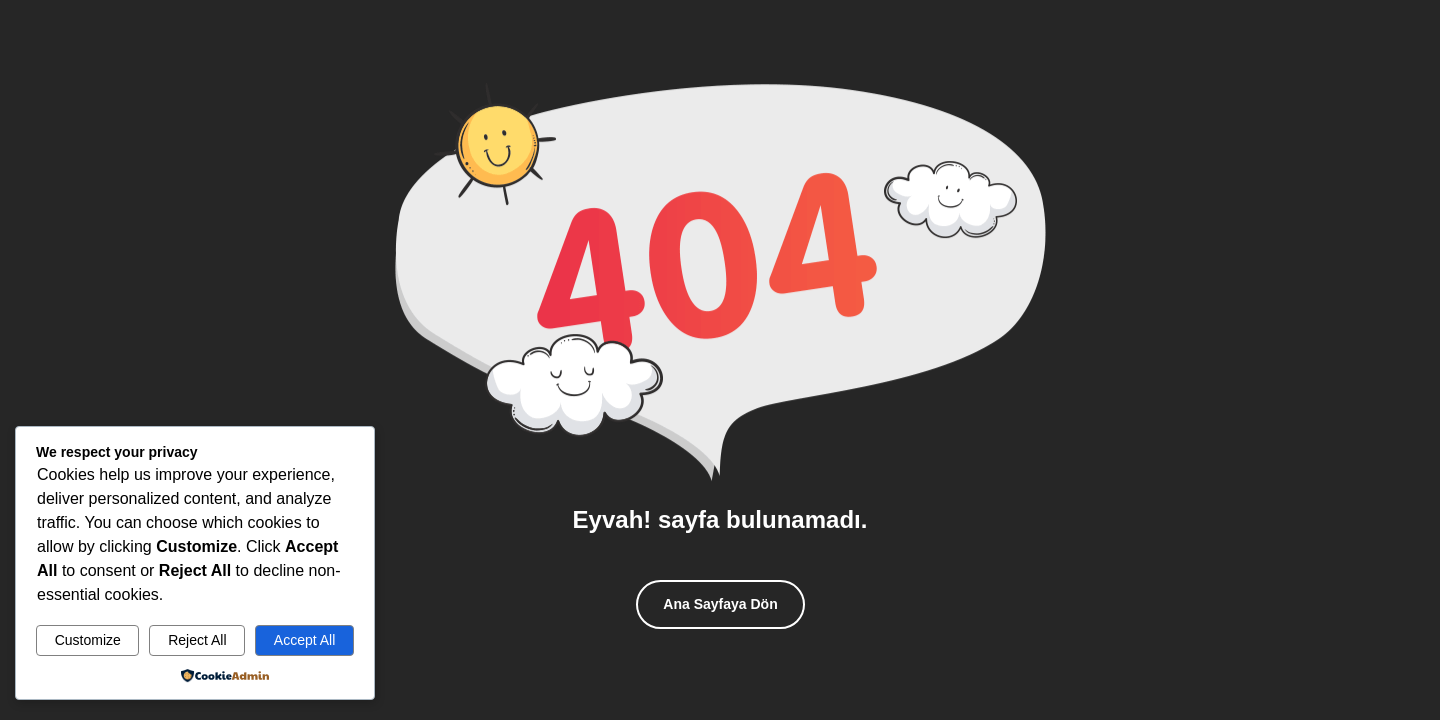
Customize (88, 640)
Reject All (197, 640)
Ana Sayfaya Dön (720, 604)
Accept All (304, 640)
